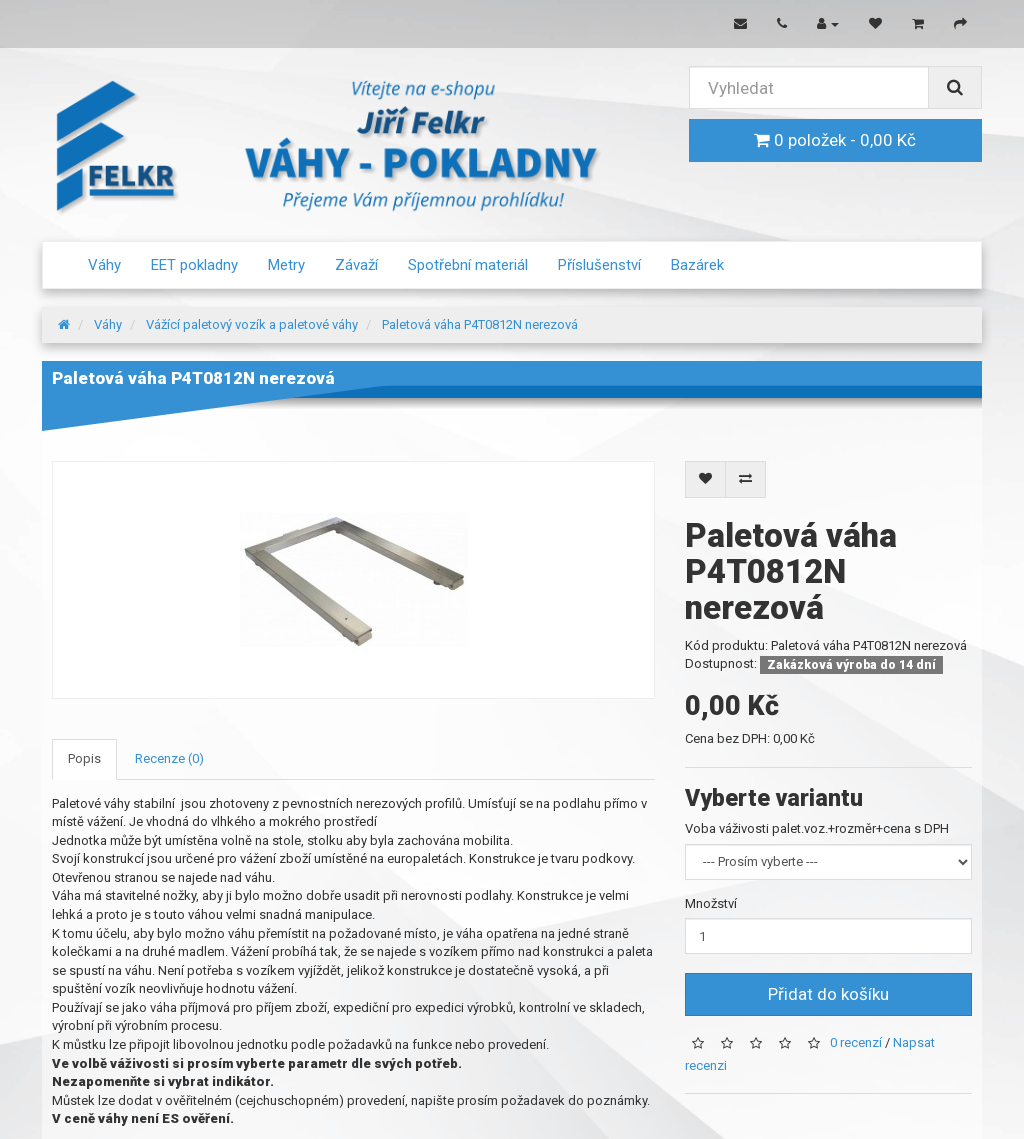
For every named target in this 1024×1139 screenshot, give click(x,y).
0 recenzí (856, 1042)
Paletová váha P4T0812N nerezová (480, 324)
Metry (286, 265)
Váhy (104, 265)
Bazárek (697, 265)
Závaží (356, 265)
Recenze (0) (169, 758)
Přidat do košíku (828, 994)
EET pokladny (194, 265)
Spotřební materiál (468, 265)
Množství (711, 903)
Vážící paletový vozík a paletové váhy (252, 324)
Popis (84, 758)
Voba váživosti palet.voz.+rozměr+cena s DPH (817, 828)
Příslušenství (599, 265)
